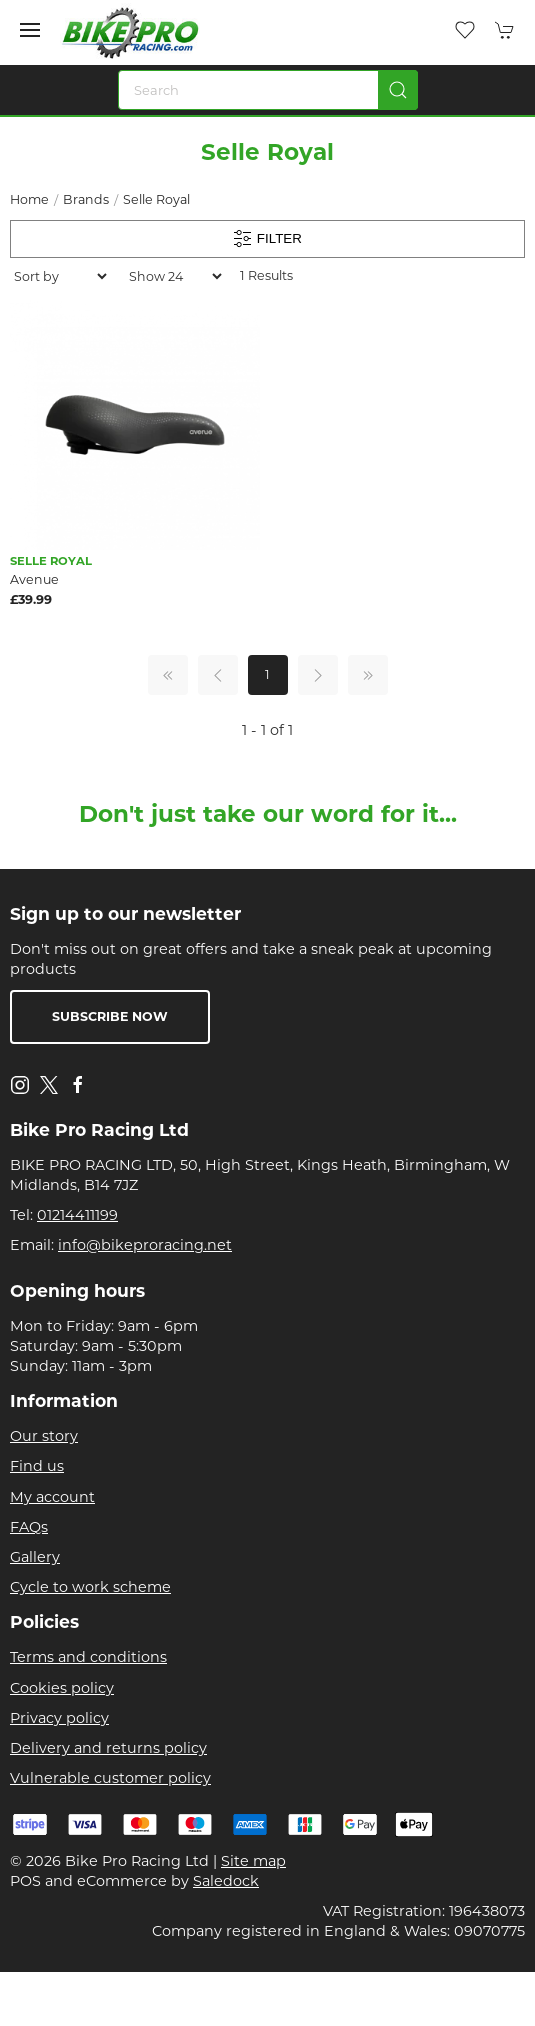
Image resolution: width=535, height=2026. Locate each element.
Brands (86, 199)
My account (52, 1497)
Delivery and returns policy (108, 1748)
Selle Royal (156, 199)
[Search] (268, 90)
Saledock (226, 1881)
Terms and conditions (88, 1657)
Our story (44, 1436)
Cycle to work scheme (90, 1587)
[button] (30, 30)
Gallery (35, 1557)
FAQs (29, 1527)
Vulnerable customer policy (110, 1778)
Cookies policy (62, 1688)
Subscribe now (110, 1016)
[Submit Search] (398, 90)
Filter (267, 239)
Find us (37, 1466)
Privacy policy (59, 1718)
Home (29, 199)
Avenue (34, 579)
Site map (253, 1861)
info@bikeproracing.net (145, 1245)
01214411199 (77, 1215)
